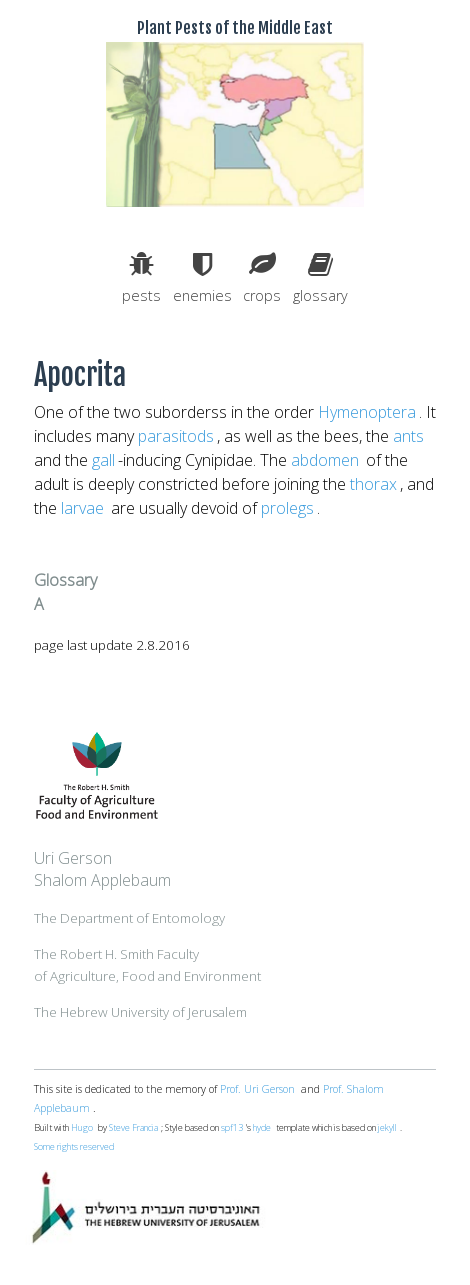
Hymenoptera (367, 412)
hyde (262, 1128)
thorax (373, 484)
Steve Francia (133, 1128)
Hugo (82, 1128)
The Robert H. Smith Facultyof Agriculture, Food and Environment (147, 965)
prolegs (287, 508)
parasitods (176, 436)
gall (103, 460)
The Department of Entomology (129, 918)
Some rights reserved (74, 1147)
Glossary (65, 580)
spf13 (232, 1128)
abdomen (325, 460)
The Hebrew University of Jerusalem (140, 1012)
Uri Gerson (73, 858)
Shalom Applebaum (102, 880)
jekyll (387, 1128)
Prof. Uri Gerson (257, 1089)
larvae (82, 508)
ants (408, 436)
